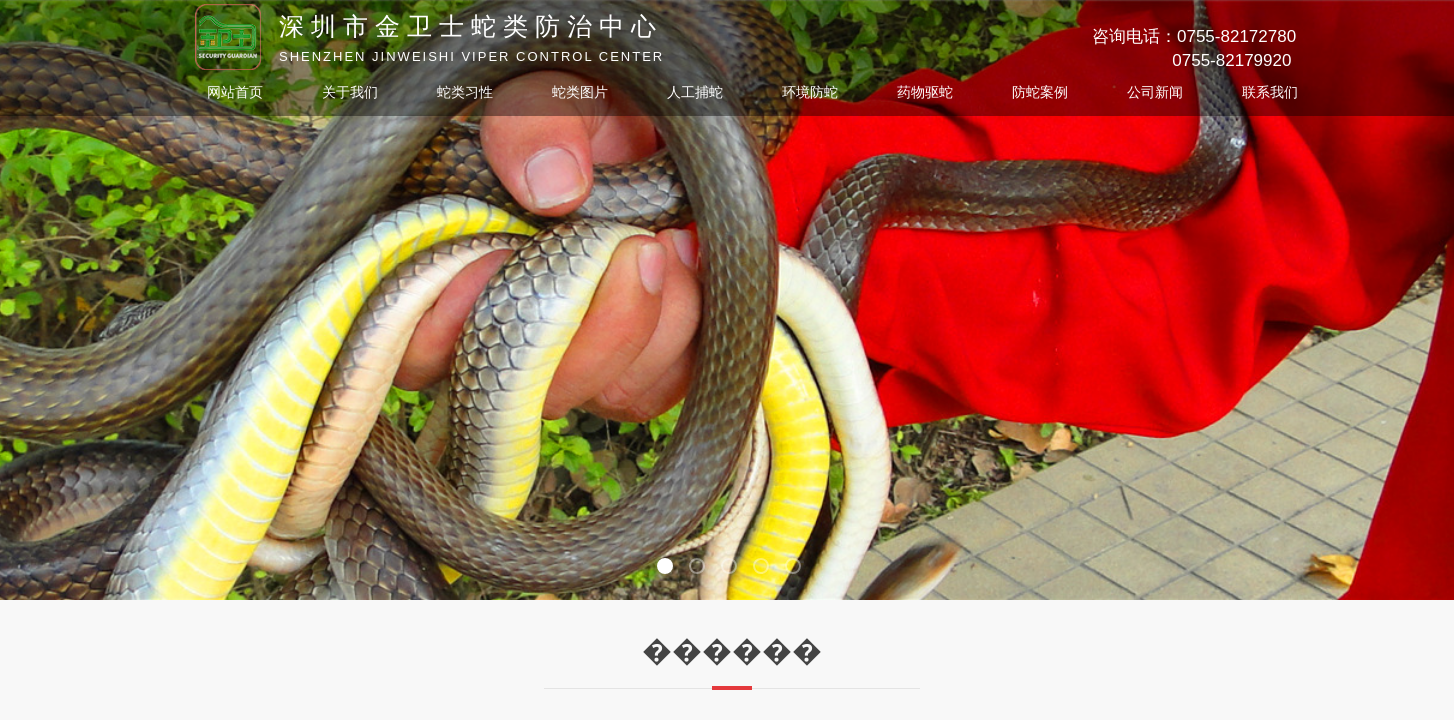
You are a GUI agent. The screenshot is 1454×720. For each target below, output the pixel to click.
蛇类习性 (465, 92)
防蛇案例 (1040, 92)
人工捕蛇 (695, 92)
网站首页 (235, 92)
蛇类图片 (580, 92)
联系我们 (1270, 92)
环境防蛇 (810, 92)
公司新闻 (1155, 92)
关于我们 (350, 92)
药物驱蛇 (925, 92)
